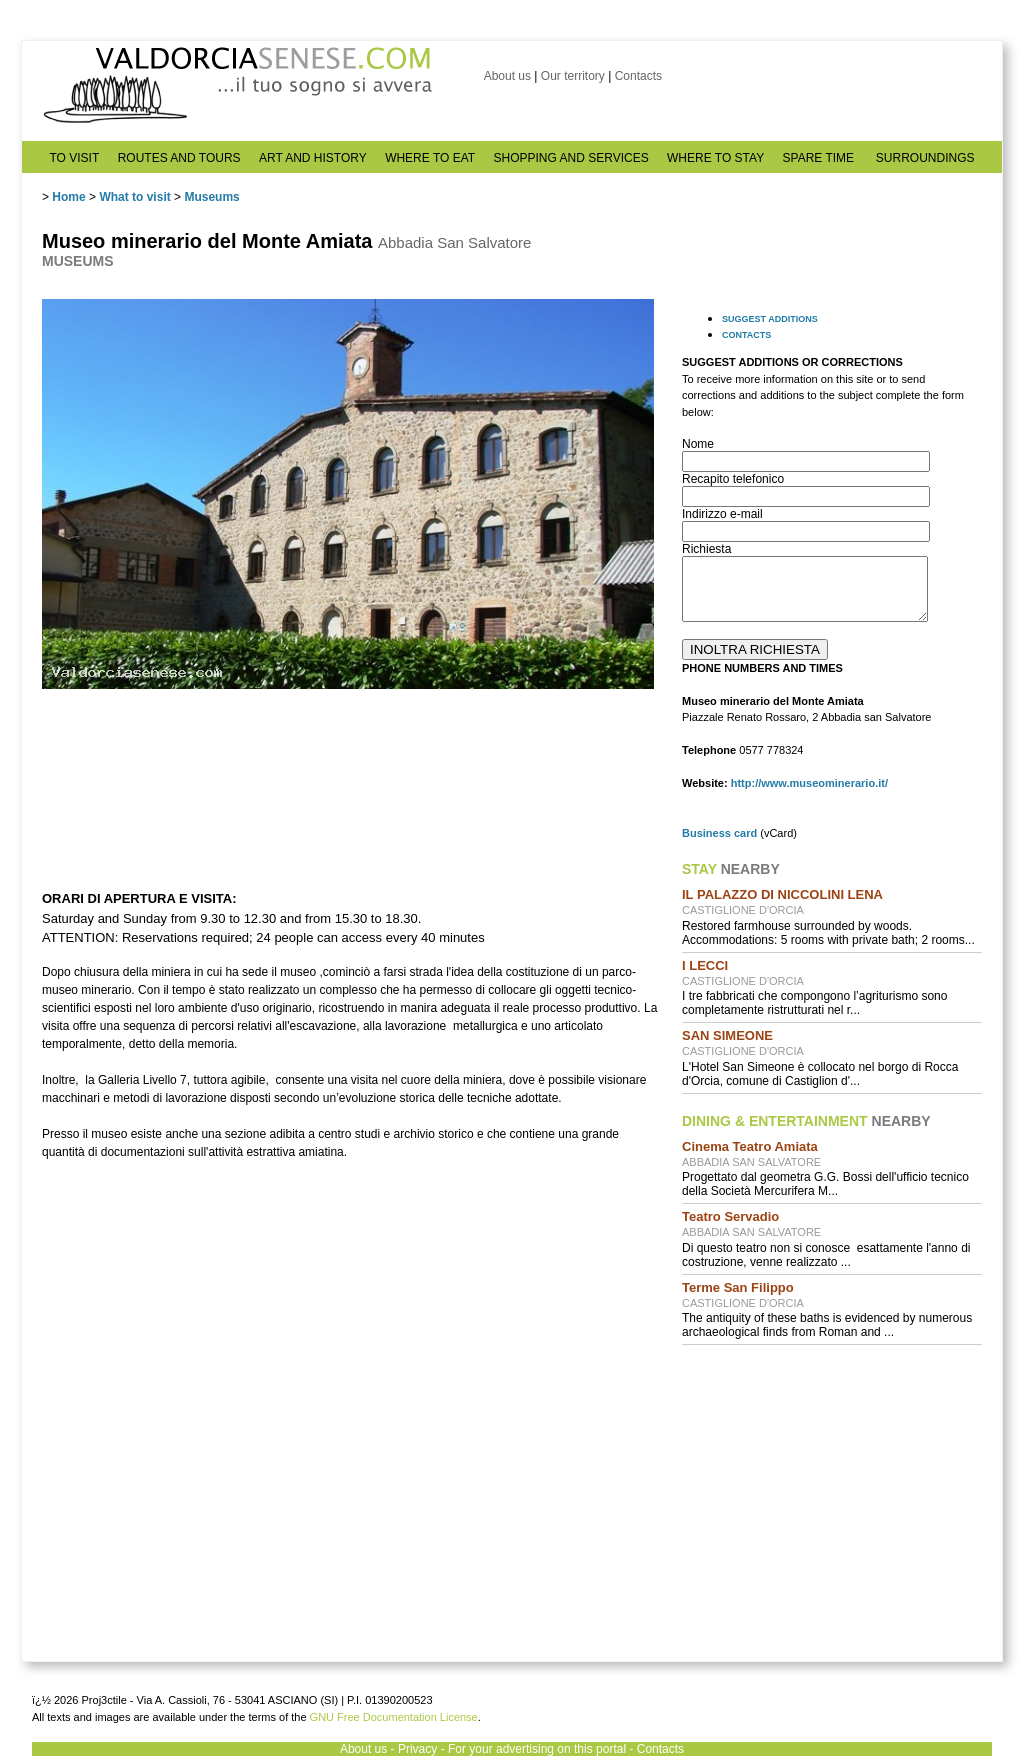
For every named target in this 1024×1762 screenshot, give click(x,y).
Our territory (573, 76)
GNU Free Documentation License (394, 1717)
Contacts (638, 76)
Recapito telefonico (733, 479)
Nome (698, 444)
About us (507, 76)
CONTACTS (746, 335)
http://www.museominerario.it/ (809, 783)
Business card (719, 833)
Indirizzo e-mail (722, 514)
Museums (211, 197)
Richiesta (706, 549)
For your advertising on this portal (537, 1749)
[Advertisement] (832, 1489)
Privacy (417, 1749)
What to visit (134, 197)
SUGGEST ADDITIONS (770, 319)
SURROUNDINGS (925, 158)
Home (68, 197)
